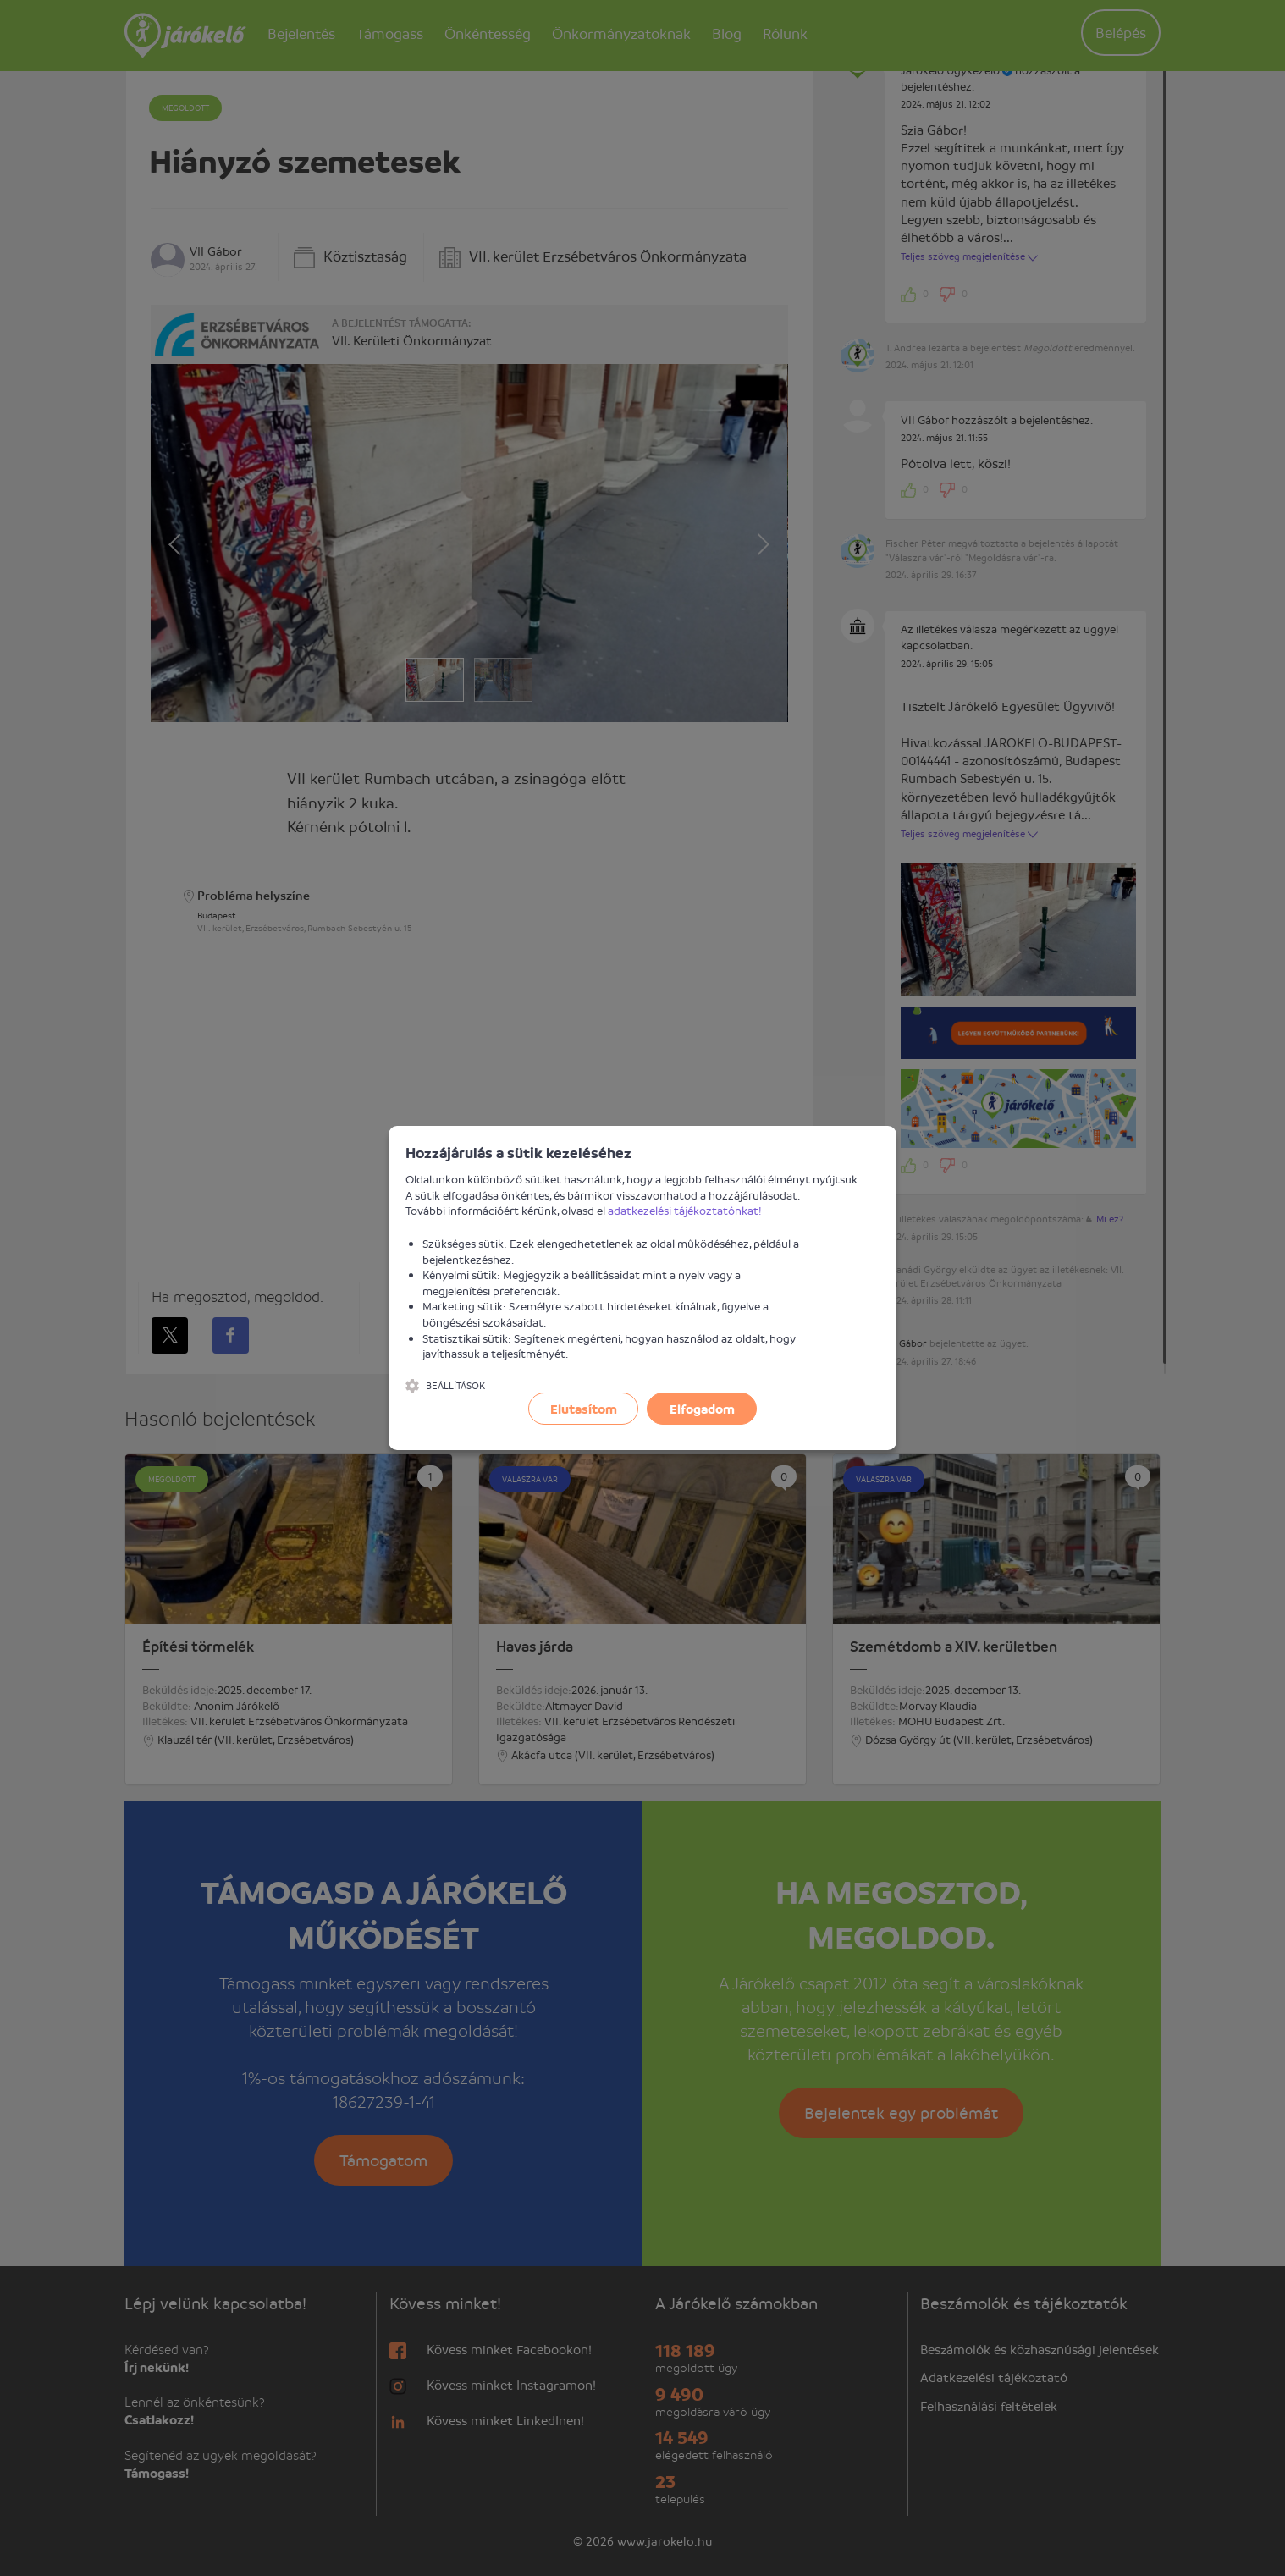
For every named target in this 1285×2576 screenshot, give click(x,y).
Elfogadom (702, 1408)
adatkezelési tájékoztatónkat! (685, 1210)
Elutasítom (583, 1408)
